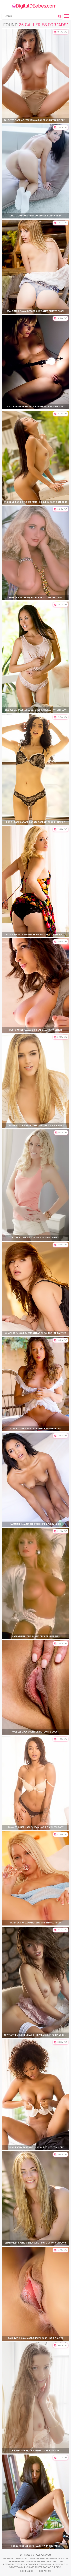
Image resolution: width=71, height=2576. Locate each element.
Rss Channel (26, 2571)
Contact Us (44, 2571)
